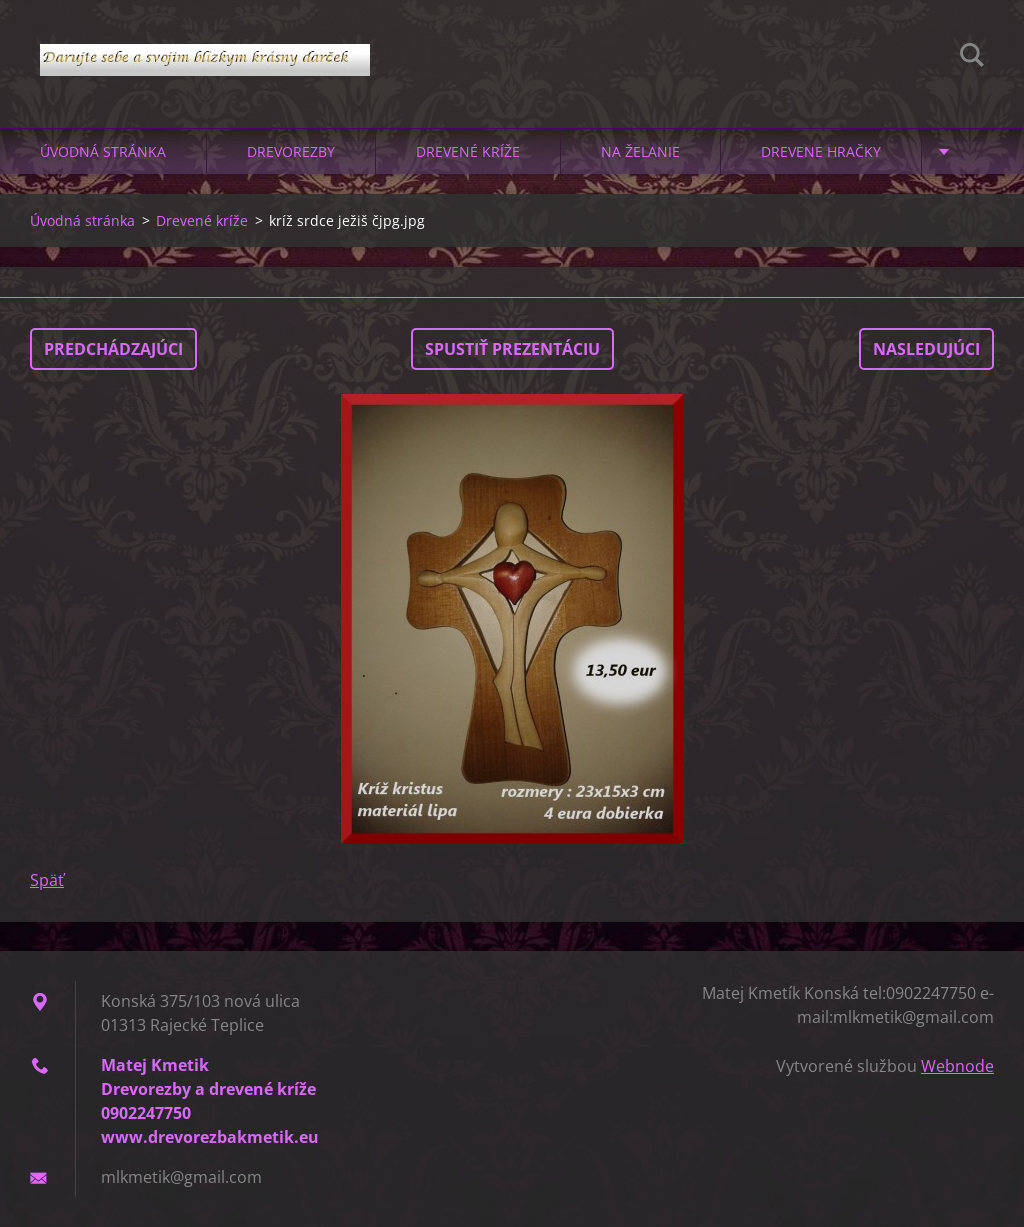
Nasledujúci (926, 349)
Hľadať (972, 58)
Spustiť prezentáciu (512, 349)
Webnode (957, 1066)
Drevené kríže (468, 151)
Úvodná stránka (103, 151)
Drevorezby (291, 151)
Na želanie (640, 151)
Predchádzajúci (113, 349)
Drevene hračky (821, 151)
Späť (47, 880)
